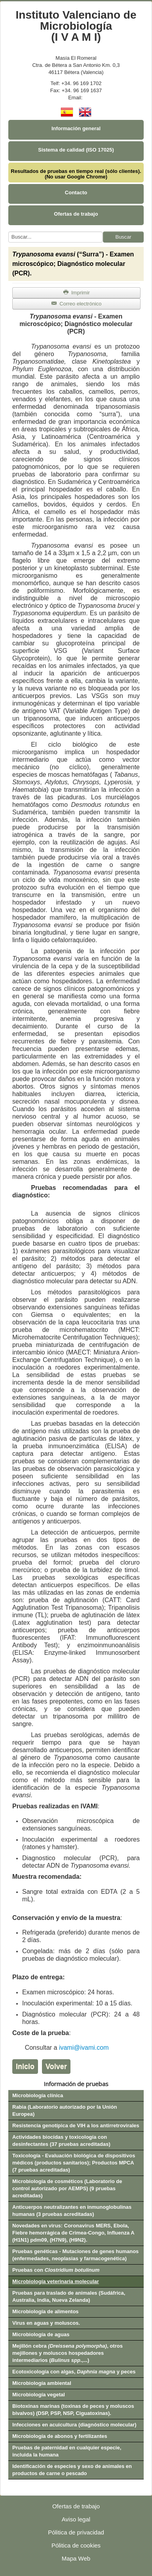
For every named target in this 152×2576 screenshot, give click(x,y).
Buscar (123, 237)
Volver (56, 2066)
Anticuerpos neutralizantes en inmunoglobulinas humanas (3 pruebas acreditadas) (71, 2210)
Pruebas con (55, 2270)
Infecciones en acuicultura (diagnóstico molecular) (74, 2425)
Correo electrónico (76, 304)
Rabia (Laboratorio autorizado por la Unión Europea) (64, 2110)
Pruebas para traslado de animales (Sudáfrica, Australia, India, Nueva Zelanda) (68, 2296)
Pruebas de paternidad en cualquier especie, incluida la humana (66, 2451)
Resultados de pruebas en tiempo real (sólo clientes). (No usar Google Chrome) (76, 174)
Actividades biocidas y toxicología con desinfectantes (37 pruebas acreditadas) (61, 2140)
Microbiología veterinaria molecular (55, 2281)
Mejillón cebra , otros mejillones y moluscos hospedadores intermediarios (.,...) (67, 2353)
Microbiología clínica (37, 2095)
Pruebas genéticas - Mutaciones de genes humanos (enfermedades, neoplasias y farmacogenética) (75, 2254)
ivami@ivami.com (84, 2047)
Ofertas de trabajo (76, 214)
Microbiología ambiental (41, 2383)
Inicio (25, 2066)
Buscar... (8, 231)
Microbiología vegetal (38, 2395)
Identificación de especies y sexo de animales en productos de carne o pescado (72, 2469)
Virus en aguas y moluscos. (46, 2323)
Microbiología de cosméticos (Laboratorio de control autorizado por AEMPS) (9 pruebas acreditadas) (67, 2188)
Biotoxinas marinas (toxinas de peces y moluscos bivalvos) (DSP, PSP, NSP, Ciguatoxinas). (73, 2409)
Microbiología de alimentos (45, 2311)
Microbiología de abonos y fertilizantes (59, 2436)
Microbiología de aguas (40, 2334)
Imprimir (76, 293)
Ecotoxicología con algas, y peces (73, 2372)
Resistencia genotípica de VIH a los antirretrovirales (75, 2125)
